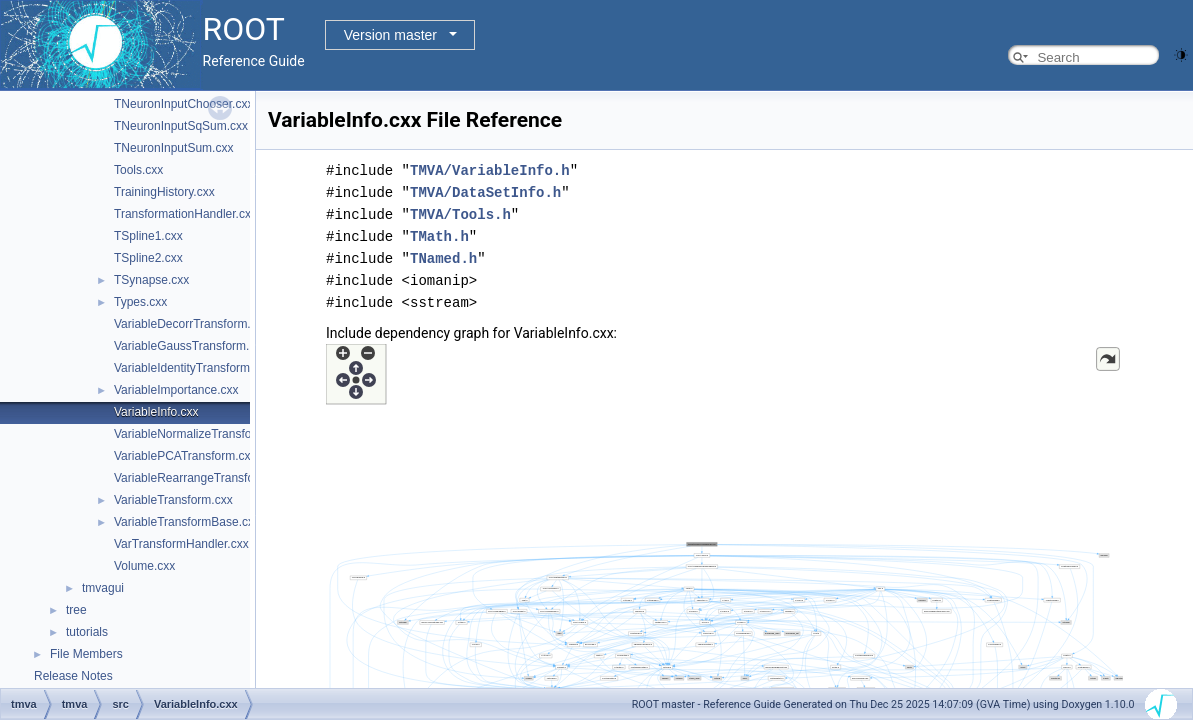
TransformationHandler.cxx (185, 214)
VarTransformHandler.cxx (181, 544)
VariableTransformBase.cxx (187, 522)
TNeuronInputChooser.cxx (183, 104)
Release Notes (73, 676)
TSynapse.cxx (151, 280)
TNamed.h (443, 258)
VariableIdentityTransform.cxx (192, 368)
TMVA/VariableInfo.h (490, 170)
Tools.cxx (138, 170)
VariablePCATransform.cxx (185, 456)
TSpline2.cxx (148, 258)
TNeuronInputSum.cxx (173, 148)
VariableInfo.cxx (156, 412)
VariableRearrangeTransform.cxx (201, 478)
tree (76, 610)
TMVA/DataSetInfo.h (485, 192)
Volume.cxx (144, 566)
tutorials (87, 632)
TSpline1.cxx (148, 236)
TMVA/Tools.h (460, 214)
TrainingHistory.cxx (164, 192)
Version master (390, 35)
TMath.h (439, 236)
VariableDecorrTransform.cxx (191, 324)
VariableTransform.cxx (173, 500)
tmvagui (103, 588)
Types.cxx (140, 302)
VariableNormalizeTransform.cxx (200, 434)
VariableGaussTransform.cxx (190, 346)
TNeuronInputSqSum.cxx (181, 126)
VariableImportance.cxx (176, 390)
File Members (86, 654)
